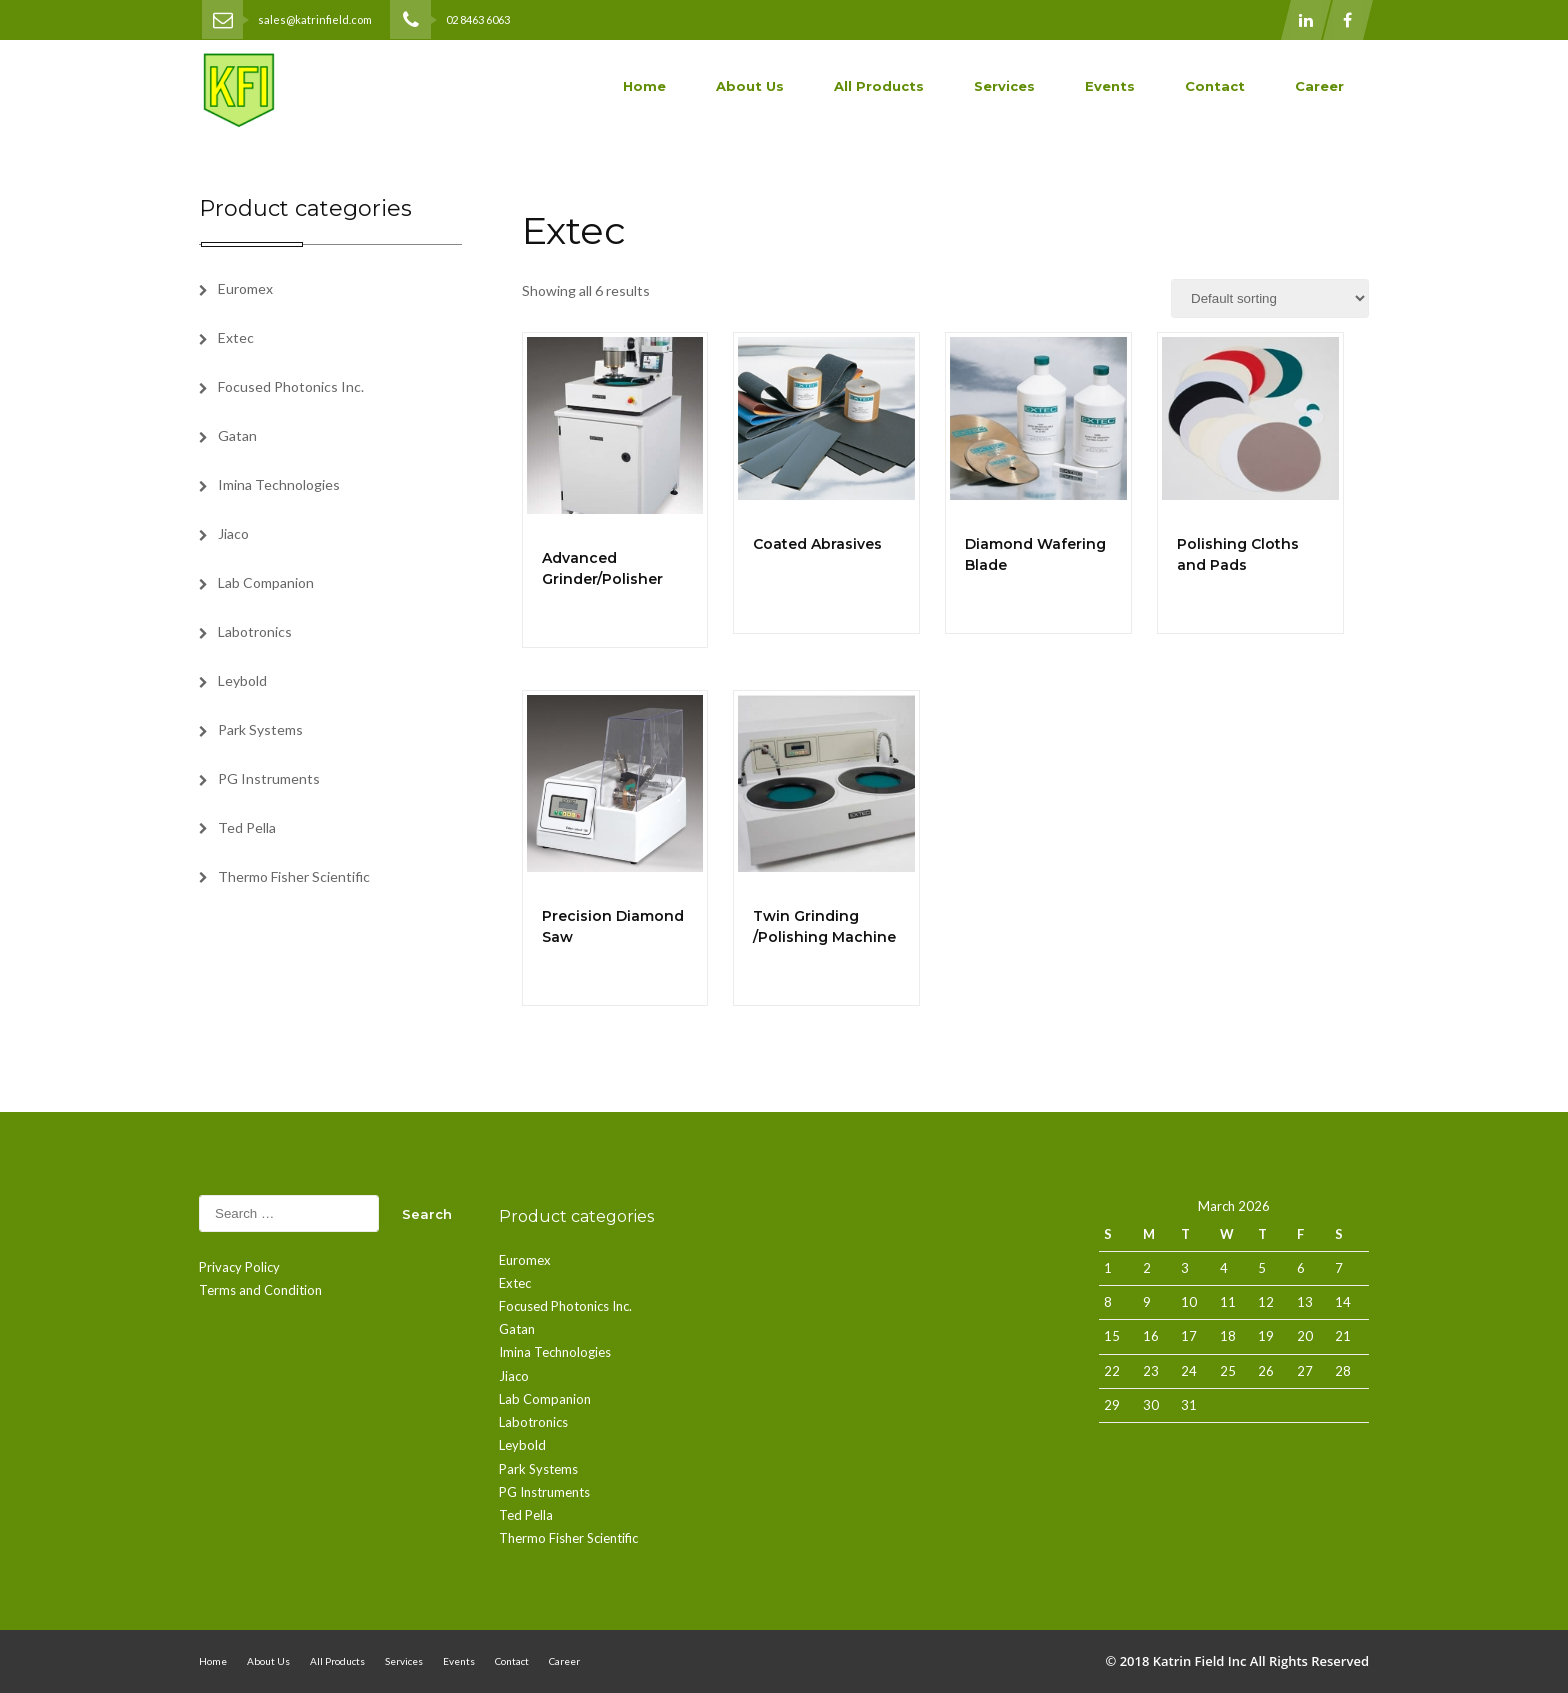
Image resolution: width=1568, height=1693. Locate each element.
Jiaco (233, 533)
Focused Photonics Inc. (291, 386)
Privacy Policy (239, 1267)
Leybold (242, 680)
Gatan (237, 435)
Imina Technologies (279, 484)
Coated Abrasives (817, 544)
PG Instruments (269, 778)
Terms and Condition (260, 1290)
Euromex (245, 288)
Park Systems (260, 729)
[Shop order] (1270, 298)
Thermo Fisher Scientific (294, 876)
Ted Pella (247, 827)
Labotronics (255, 631)
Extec (236, 337)
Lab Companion (266, 582)
